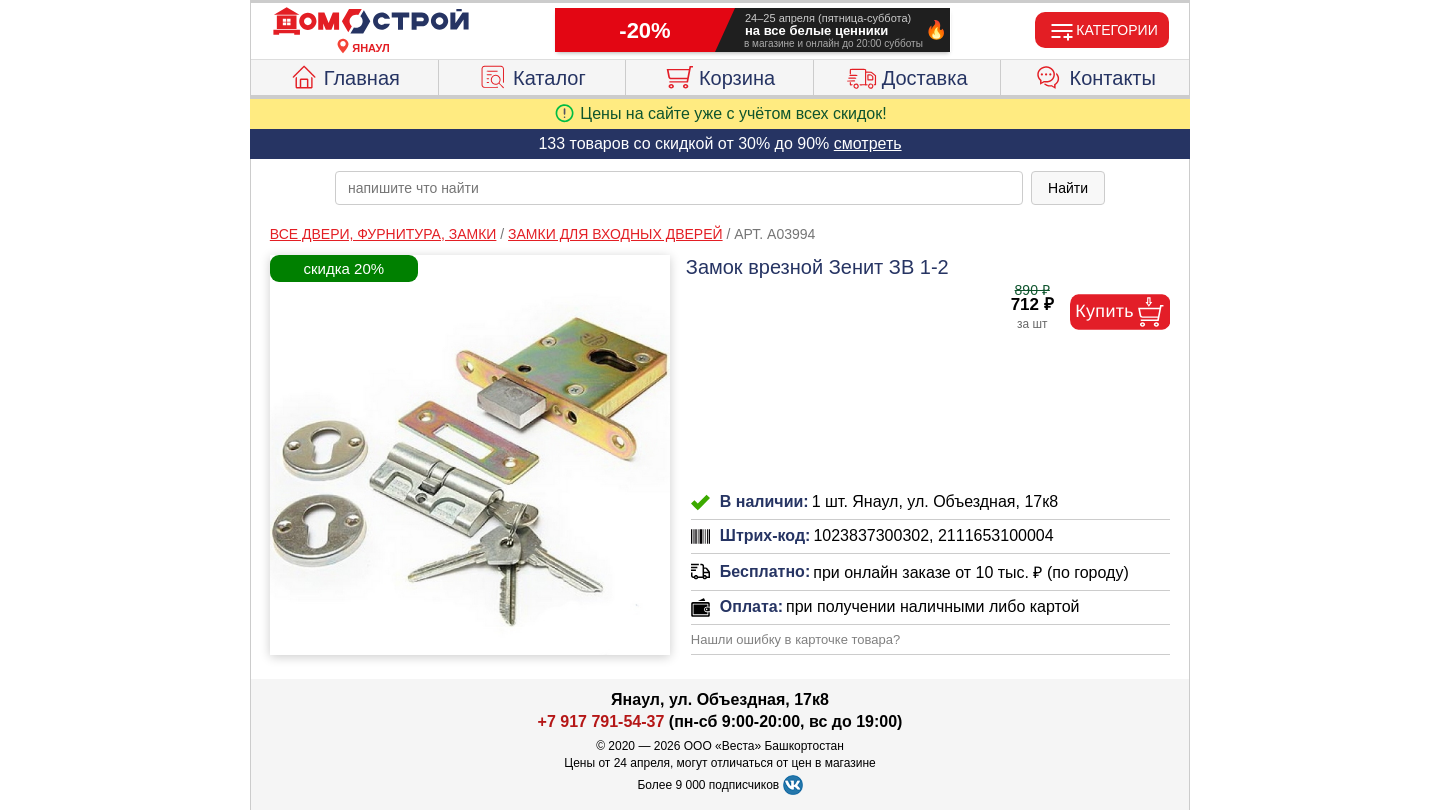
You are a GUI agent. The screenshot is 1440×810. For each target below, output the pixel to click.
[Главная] (371, 22)
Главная (344, 75)
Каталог (532, 75)
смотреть (868, 143)
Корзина (719, 75)
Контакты (1095, 75)
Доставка (907, 75)
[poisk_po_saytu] (679, 188)
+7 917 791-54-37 (601, 721)
